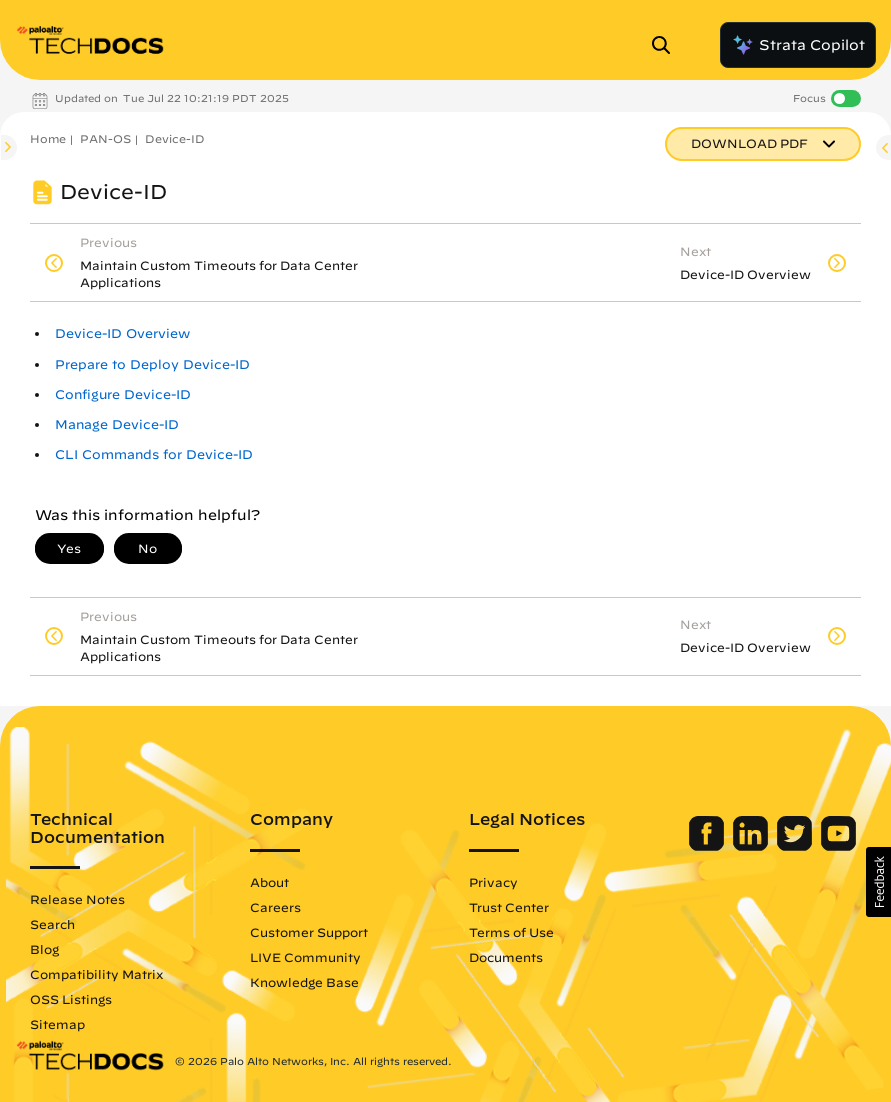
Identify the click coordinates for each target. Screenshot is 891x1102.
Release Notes (77, 899)
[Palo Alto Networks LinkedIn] (752, 846)
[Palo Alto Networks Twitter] (796, 846)
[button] (878, 882)
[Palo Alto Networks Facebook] (708, 846)
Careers (275, 907)
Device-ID (175, 138)
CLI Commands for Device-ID (154, 454)
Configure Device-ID (123, 394)
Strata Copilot (798, 45)
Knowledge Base (304, 982)
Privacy (493, 882)
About (269, 882)
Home (48, 138)
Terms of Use (511, 932)
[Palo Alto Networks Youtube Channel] (838, 846)
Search (52, 924)
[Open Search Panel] (667, 45)
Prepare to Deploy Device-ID (152, 364)
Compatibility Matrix (96, 974)
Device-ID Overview (122, 333)
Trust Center (509, 907)
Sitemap (57, 1024)
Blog (44, 949)
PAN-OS (105, 138)
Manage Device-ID (117, 424)
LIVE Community (305, 957)
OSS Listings (71, 999)
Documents (506, 957)
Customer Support (309, 932)
